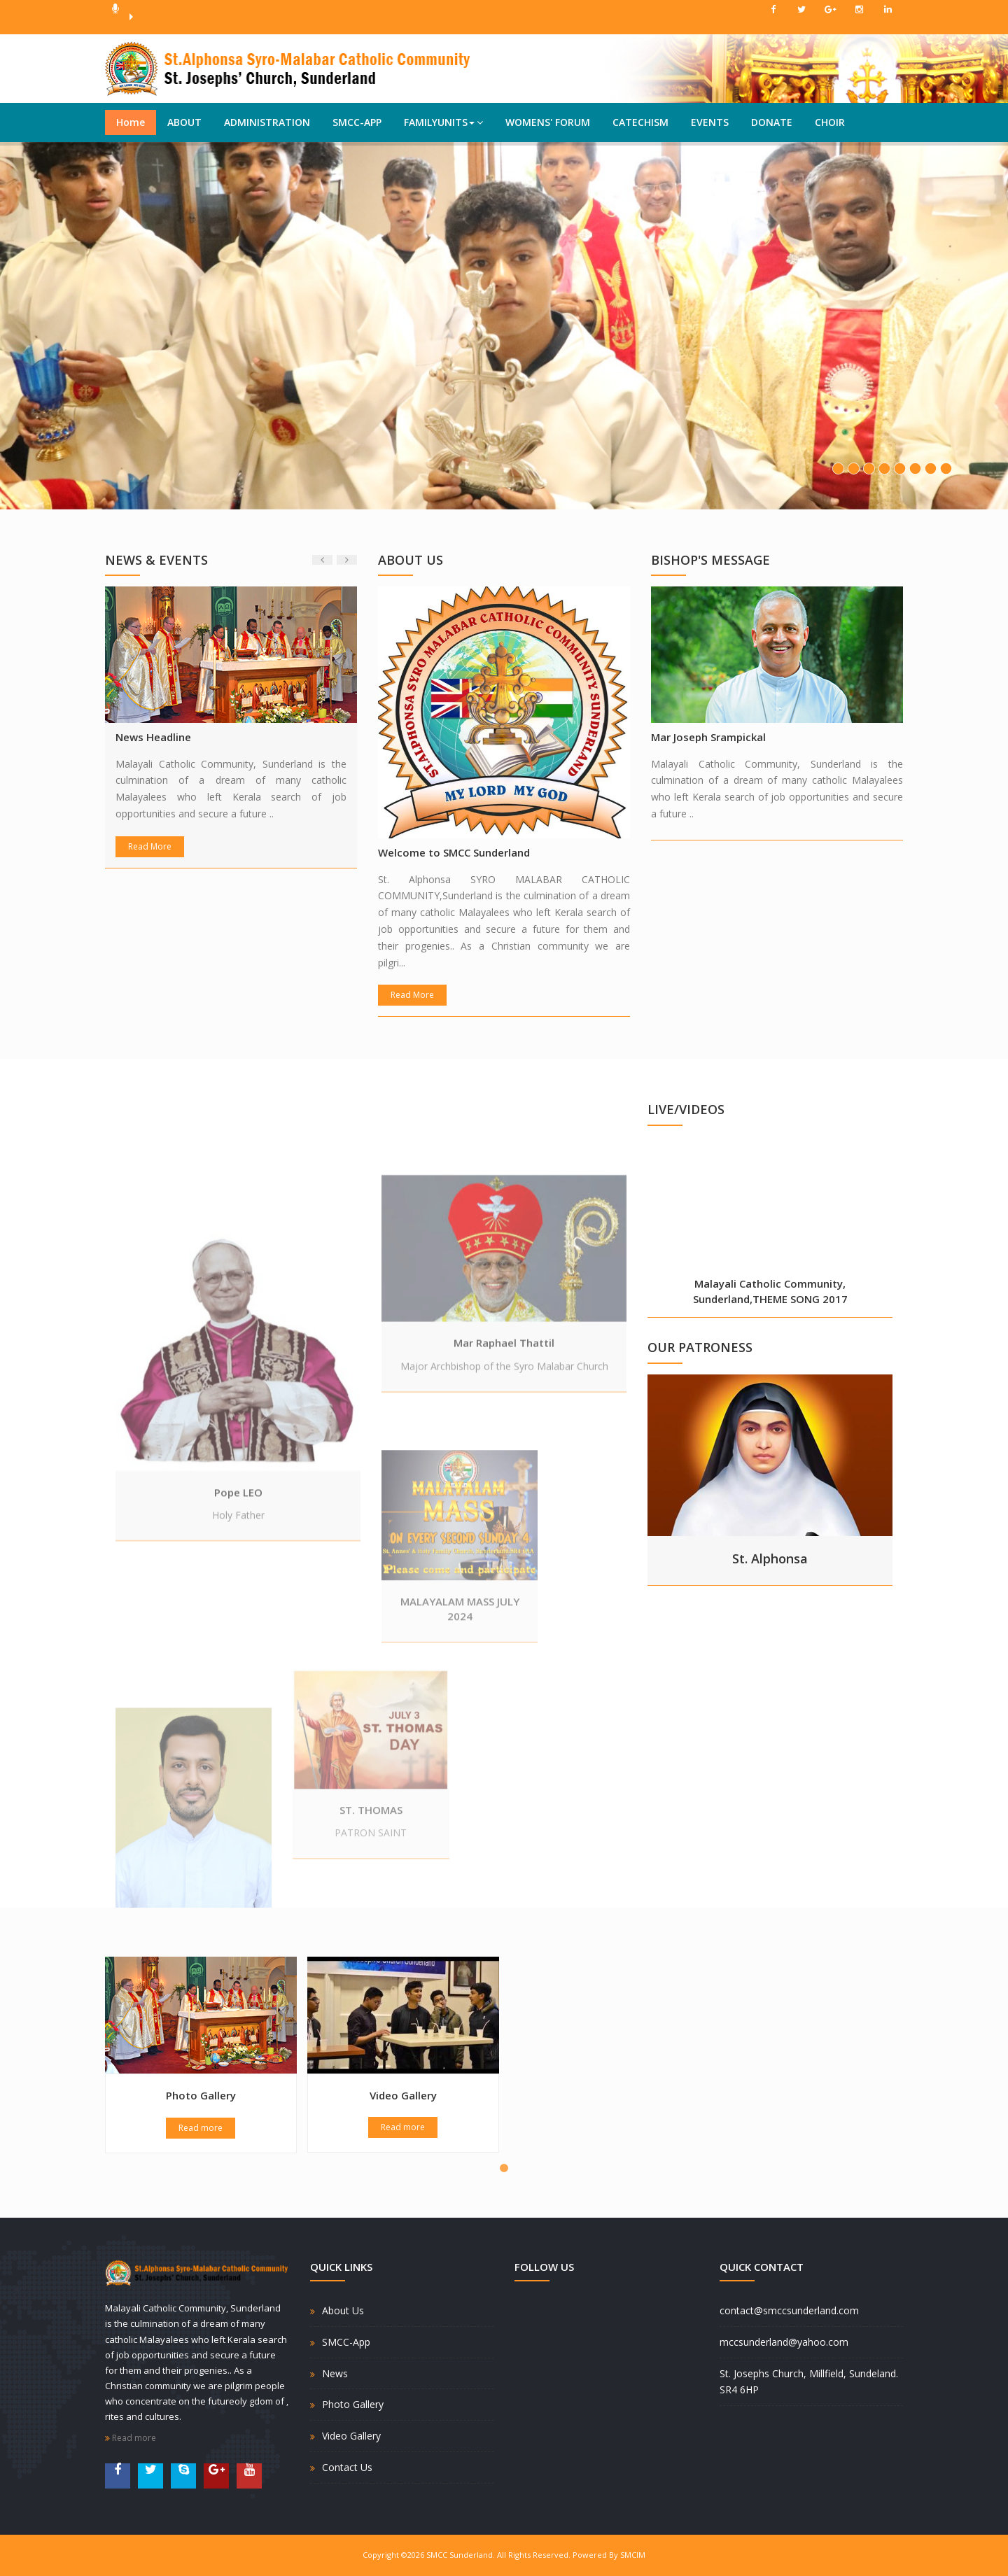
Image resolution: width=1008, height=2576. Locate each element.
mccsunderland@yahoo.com (784, 2342)
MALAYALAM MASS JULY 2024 (459, 1716)
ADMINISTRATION (267, 122)
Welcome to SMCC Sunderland (454, 852)
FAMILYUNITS (443, 122)
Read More (150, 846)
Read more (200, 2128)
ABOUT (184, 122)
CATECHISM (640, 122)
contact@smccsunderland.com (789, 2310)
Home (130, 122)
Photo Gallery (201, 2095)
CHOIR (830, 122)
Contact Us (347, 2467)
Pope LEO (238, 1720)
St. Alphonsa (770, 1558)
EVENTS (710, 122)
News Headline (153, 737)
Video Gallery (403, 2095)
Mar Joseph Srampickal (708, 737)
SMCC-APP (357, 122)
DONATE (771, 122)
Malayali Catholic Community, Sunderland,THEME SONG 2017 (770, 1290)
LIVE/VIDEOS (686, 1109)
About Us (343, 2310)
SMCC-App (346, 2342)
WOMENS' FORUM (547, 122)
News (335, 2373)
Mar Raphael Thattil (504, 1498)
